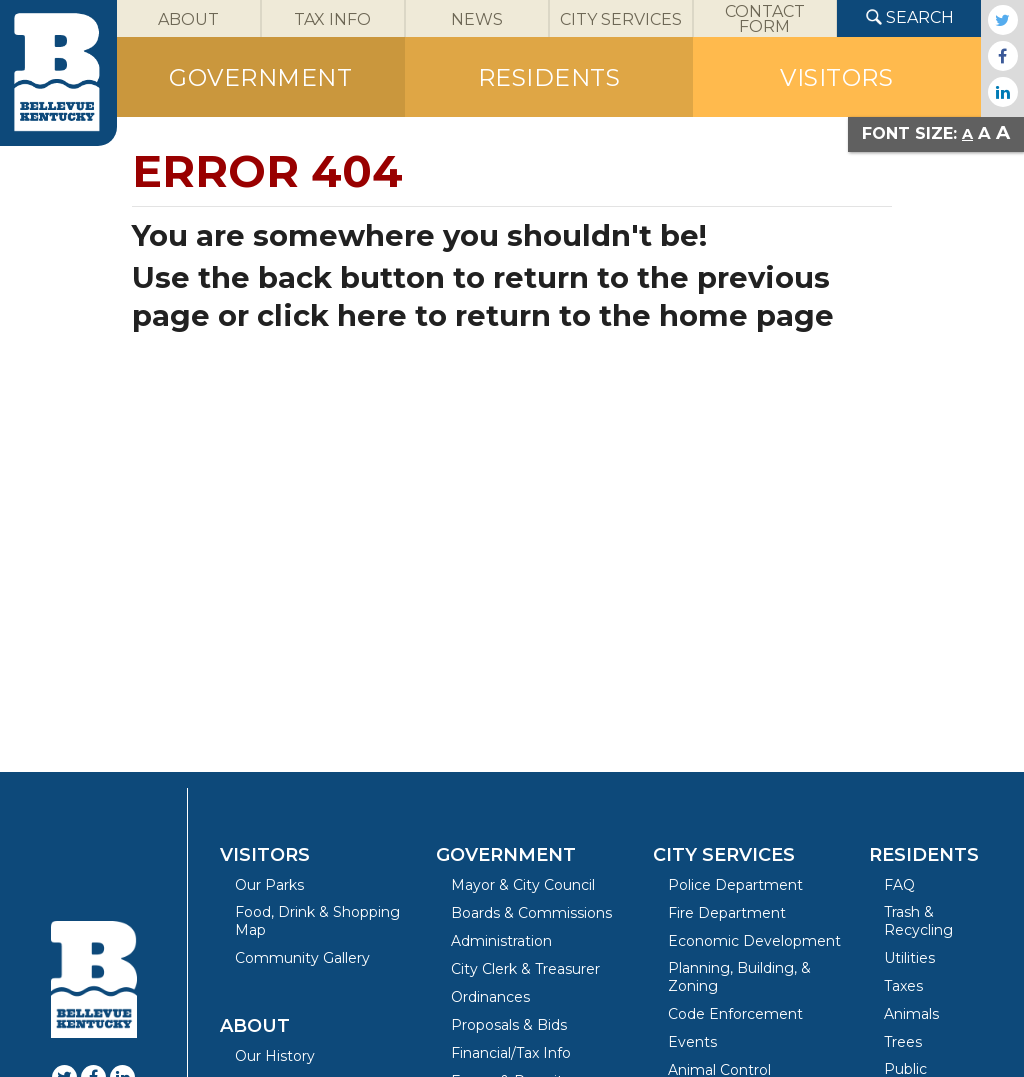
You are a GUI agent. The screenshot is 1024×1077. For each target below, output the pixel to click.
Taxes (903, 986)
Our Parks (269, 885)
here (372, 315)
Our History (275, 1056)
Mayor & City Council (523, 885)
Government (506, 855)
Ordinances (490, 997)
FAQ (899, 885)
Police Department (735, 885)
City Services (724, 855)
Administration (501, 941)
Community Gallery (302, 958)
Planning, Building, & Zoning (739, 977)
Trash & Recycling (918, 921)
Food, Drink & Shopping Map (317, 921)
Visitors (265, 855)
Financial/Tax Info (511, 1053)
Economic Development (754, 941)
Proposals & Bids (509, 1025)
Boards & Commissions (531, 913)
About (255, 1026)
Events (692, 1042)
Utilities (909, 958)
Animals (911, 1014)
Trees (903, 1042)
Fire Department (727, 913)
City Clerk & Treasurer (525, 969)
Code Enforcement (735, 1014)
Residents (924, 855)
